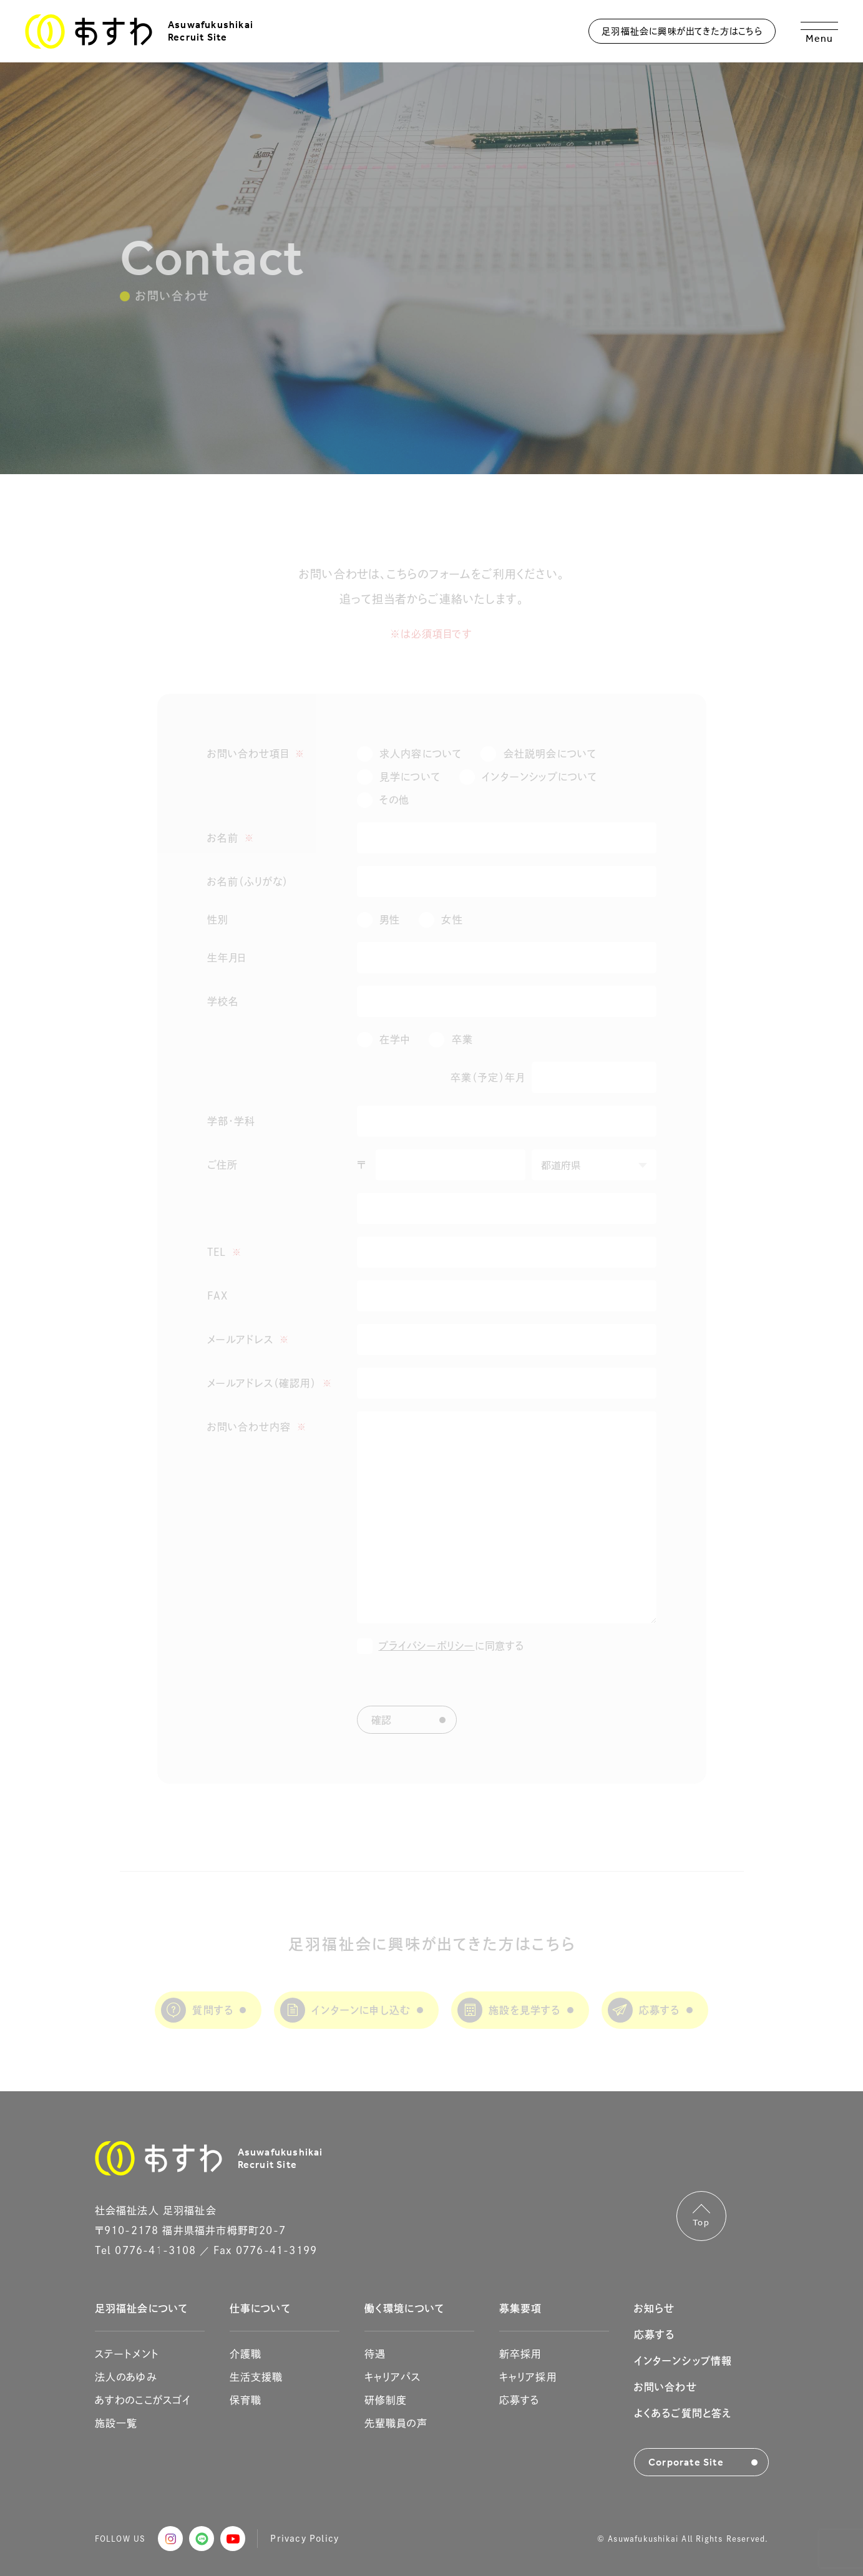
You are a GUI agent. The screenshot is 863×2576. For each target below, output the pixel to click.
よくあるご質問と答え (683, 2413)
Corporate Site (686, 2462)
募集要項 (520, 2308)
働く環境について (404, 2308)
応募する (519, 2400)
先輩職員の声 (395, 2423)
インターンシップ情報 (683, 2361)
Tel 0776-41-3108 (146, 2250)
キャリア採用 (528, 2377)
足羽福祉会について (141, 2308)
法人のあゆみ (126, 2377)
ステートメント (127, 2354)
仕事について (260, 2308)
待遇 (375, 2354)
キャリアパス (392, 2377)
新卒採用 (520, 2354)
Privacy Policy (304, 2538)
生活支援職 (256, 2377)
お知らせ (654, 2308)
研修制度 (385, 2400)
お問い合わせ (665, 2387)
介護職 (246, 2354)
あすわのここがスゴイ (143, 2400)
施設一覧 (116, 2423)
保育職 (246, 2400)
